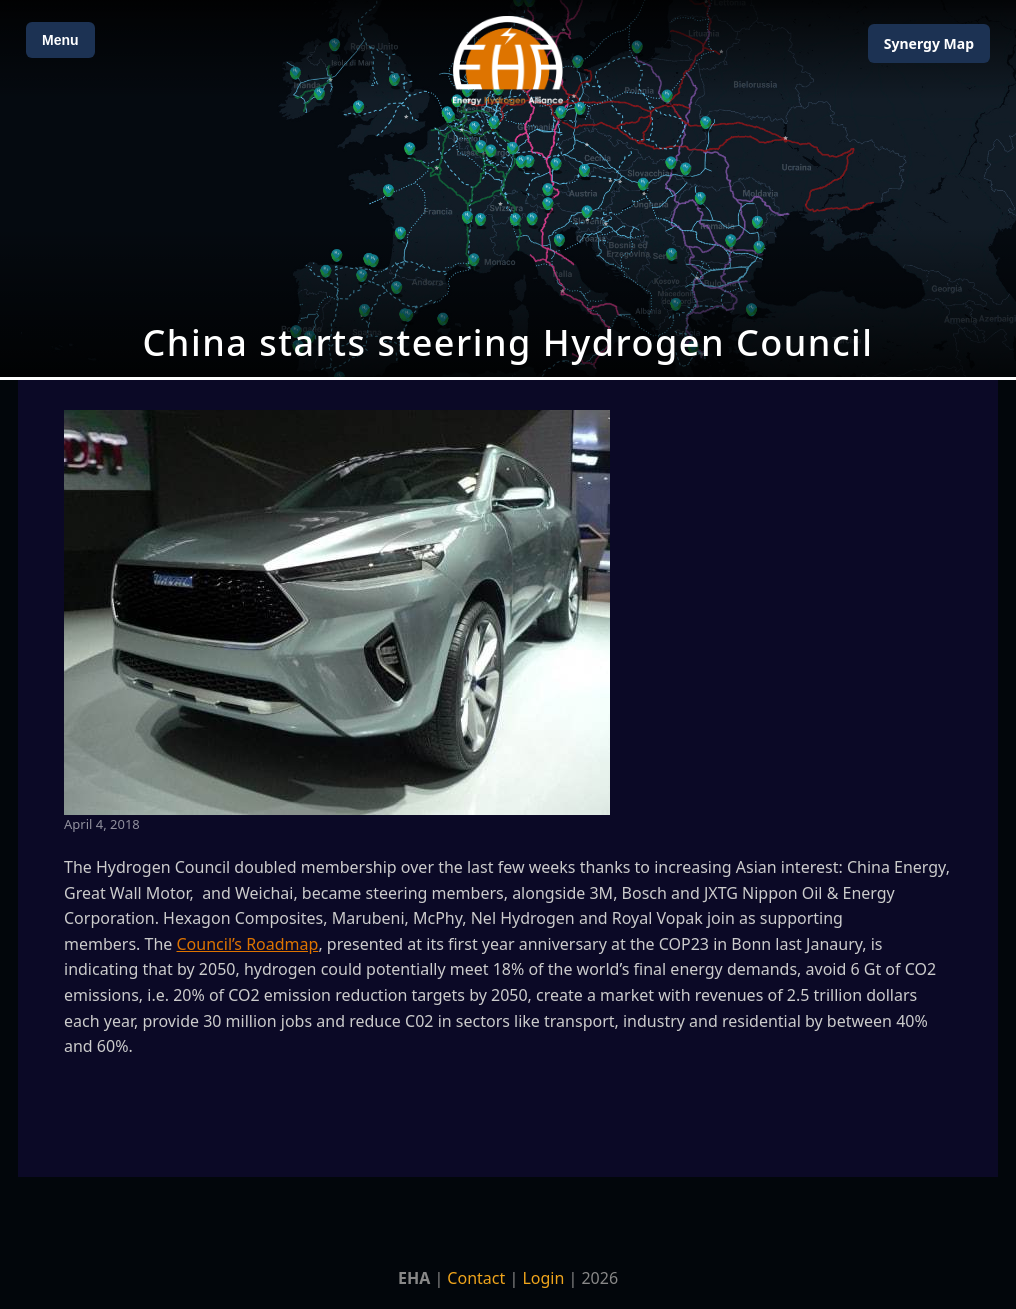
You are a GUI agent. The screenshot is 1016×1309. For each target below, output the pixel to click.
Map (929, 43)
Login (543, 1278)
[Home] (508, 60)
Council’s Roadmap (248, 944)
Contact (476, 1278)
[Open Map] (508, 188)
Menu (60, 40)
